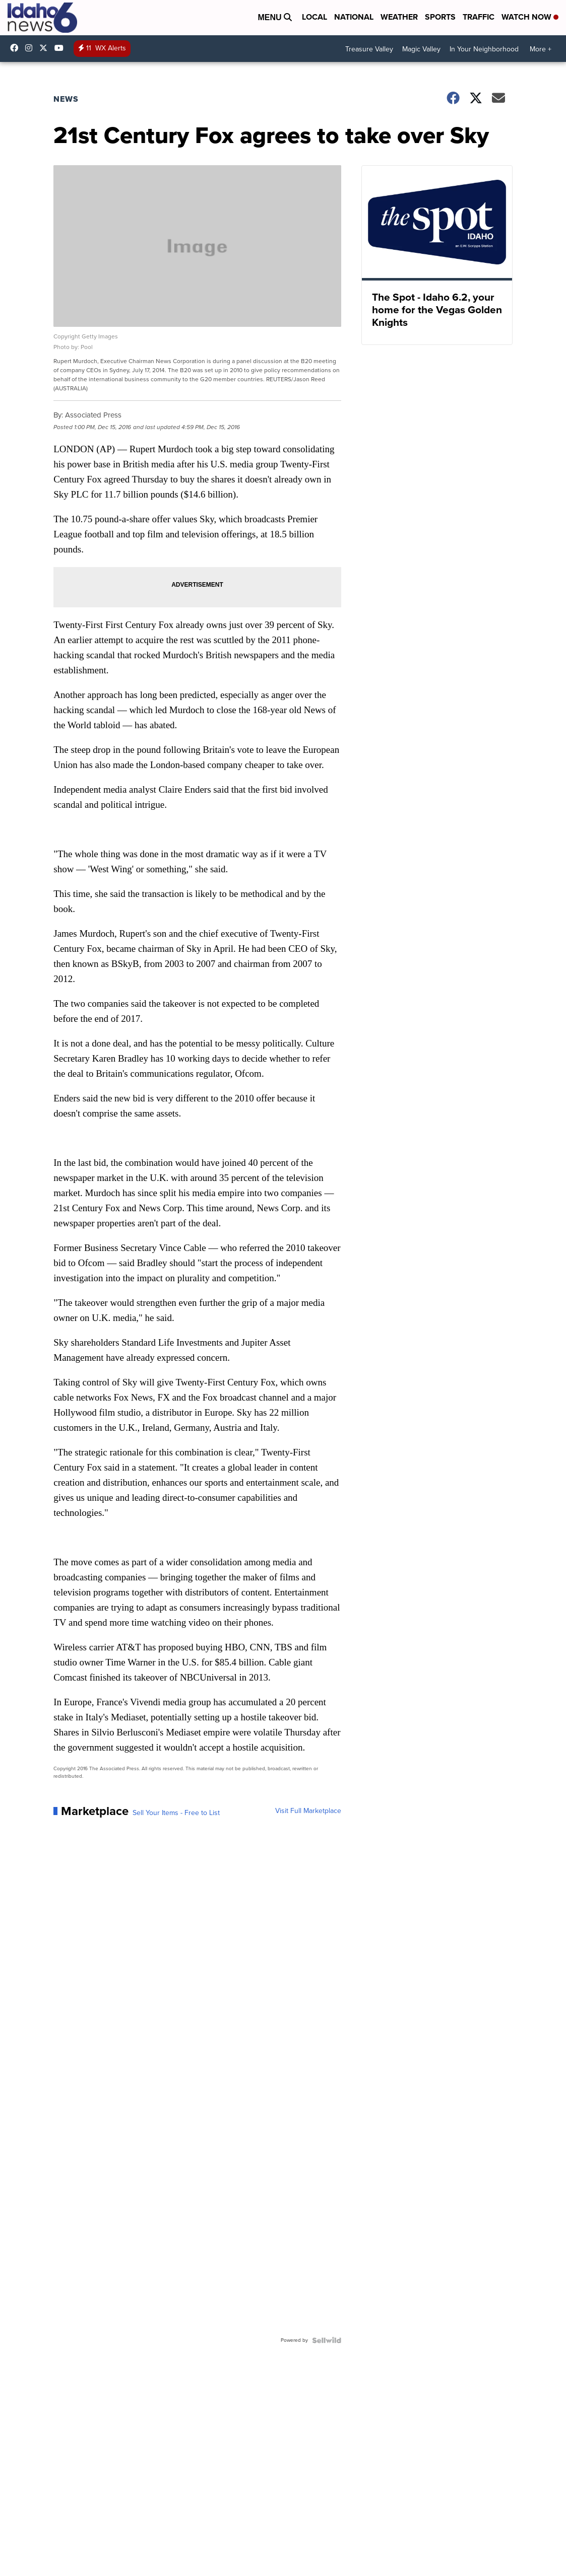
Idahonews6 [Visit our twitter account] (45, 48)
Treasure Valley (369, 49)
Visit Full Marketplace (308, 1811)
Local (314, 17)
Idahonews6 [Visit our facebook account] (16, 48)
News (66, 99)
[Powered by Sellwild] (326, 2340)
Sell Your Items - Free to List (176, 1813)
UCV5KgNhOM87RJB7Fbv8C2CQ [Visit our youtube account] (61, 48)
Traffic (478, 17)
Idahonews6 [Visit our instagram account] (31, 48)
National (353, 17)
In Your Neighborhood (484, 49)
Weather (399, 17)
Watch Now (529, 17)
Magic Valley (421, 49)
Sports (440, 17)
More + (540, 49)
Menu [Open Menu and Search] (275, 17)
